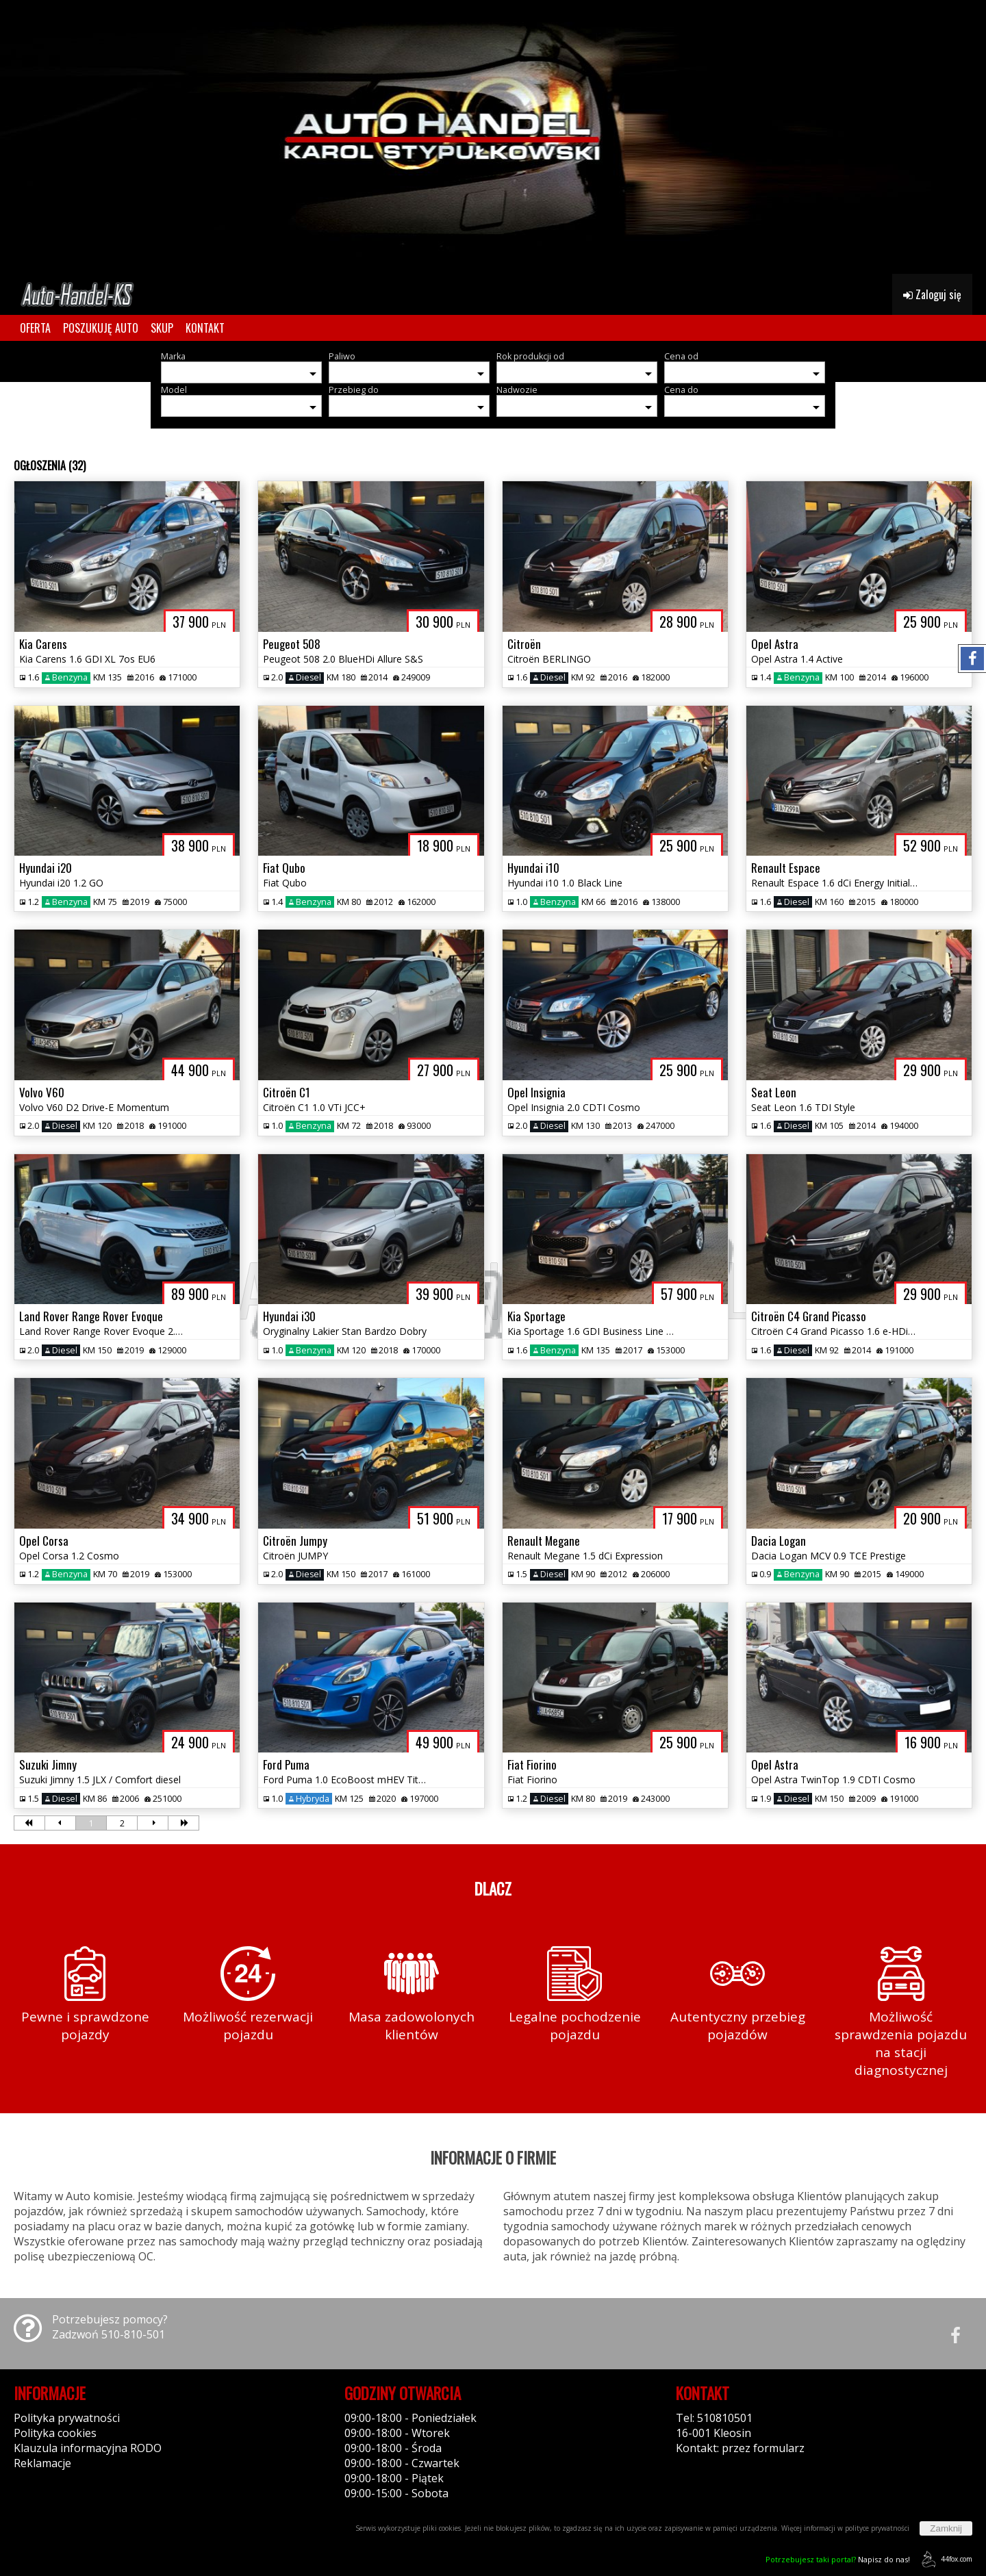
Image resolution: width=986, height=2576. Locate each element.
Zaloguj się (932, 294)
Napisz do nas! (838, 2559)
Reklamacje (42, 2463)
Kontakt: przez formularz (740, 2448)
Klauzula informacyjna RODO (88, 2448)
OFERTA (35, 328)
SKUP (162, 328)
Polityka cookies (55, 2432)
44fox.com (944, 2559)
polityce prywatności (877, 2528)
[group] (493, 137)
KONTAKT (205, 328)
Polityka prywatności (67, 2417)
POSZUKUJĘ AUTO (100, 328)
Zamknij (946, 2528)
